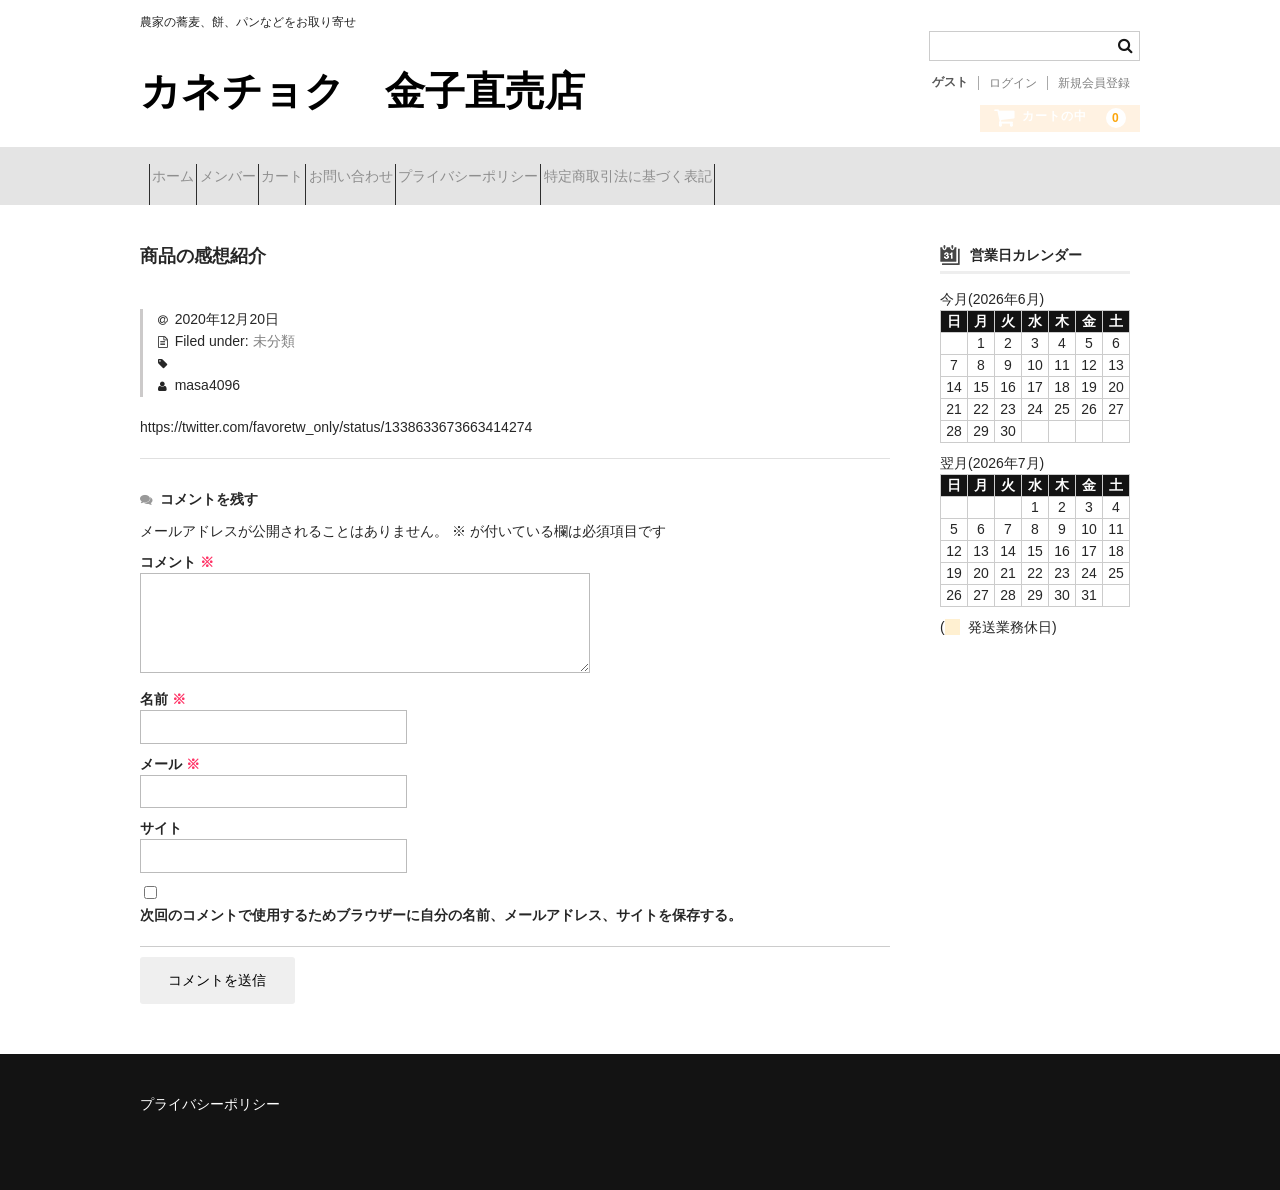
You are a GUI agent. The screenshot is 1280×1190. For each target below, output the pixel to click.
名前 (163, 692)
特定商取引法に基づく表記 (814, 178)
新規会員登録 (1094, 83)
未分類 (274, 334)
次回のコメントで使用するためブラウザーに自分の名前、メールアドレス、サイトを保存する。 (441, 909)
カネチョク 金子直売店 (382, 91)
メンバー (272, 178)
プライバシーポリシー (619, 178)
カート (362, 178)
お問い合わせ (466, 178)
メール (170, 757)
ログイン (1013, 83)
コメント (177, 555)
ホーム (182, 178)
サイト (161, 822)
